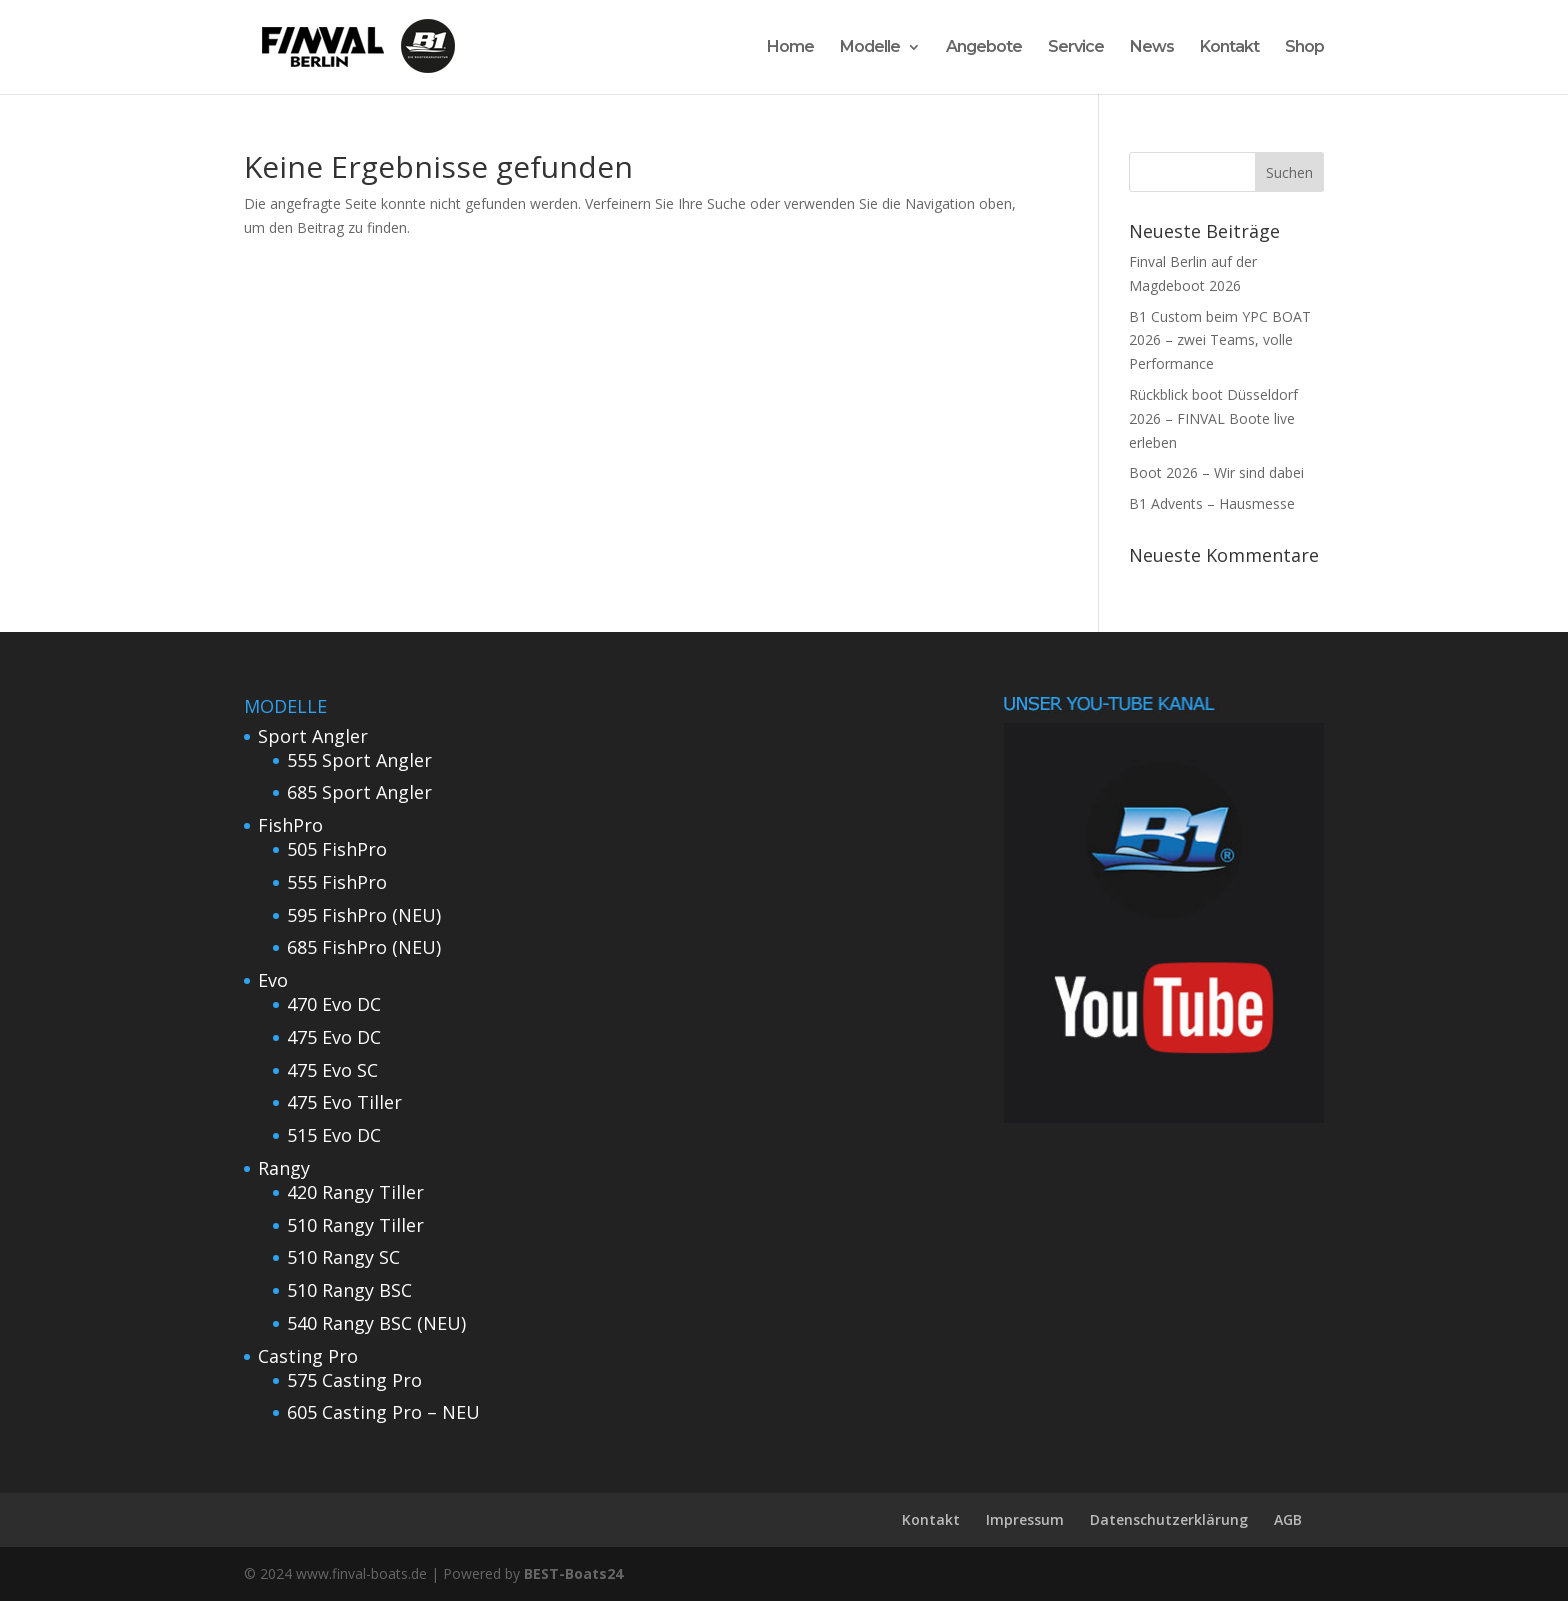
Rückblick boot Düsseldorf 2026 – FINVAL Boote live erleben (1213, 418)
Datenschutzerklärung (1169, 1519)
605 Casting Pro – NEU (383, 1412)
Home (790, 48)
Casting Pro (308, 1356)
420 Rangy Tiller (355, 1192)
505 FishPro (337, 849)
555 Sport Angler (359, 760)
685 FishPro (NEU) (364, 947)
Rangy (284, 1168)
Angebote (984, 48)
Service (1076, 48)
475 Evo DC (334, 1037)
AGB (1288, 1519)
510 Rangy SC (343, 1257)
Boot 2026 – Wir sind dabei (1216, 472)
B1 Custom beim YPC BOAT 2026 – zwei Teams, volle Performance (1220, 340)
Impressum (1025, 1519)
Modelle (870, 48)
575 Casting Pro (354, 1380)
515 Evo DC (334, 1135)
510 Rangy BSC (349, 1290)
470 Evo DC (334, 1004)
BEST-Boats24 (573, 1573)
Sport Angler (313, 736)
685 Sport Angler (359, 792)
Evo (273, 980)
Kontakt (1229, 48)
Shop (1304, 48)
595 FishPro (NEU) (364, 915)
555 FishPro (337, 882)
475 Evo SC (332, 1070)
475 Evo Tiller (344, 1102)
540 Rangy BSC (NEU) (376, 1323)
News (1152, 48)
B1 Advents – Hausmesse (1212, 503)
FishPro (290, 825)
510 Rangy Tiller (355, 1225)
